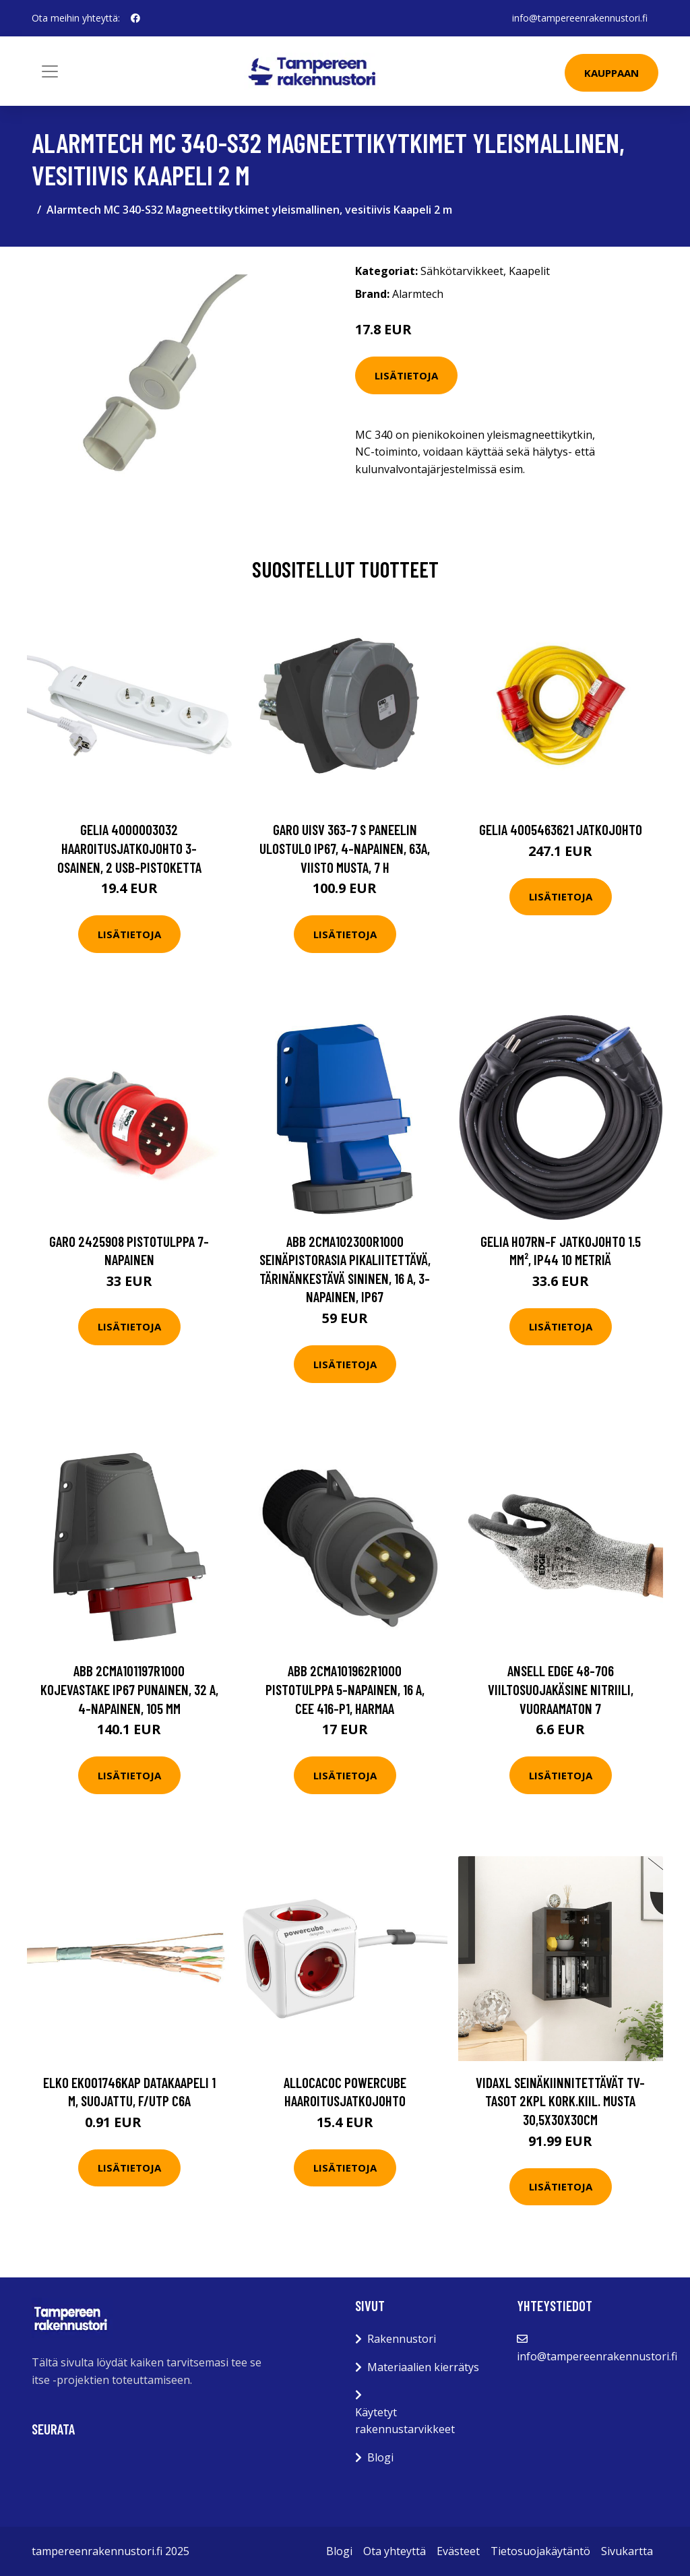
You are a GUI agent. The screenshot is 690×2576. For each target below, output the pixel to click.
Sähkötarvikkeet (461, 271)
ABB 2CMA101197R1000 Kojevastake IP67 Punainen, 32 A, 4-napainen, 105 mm (129, 1689)
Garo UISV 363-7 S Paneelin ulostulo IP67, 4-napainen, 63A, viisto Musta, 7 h (344, 848)
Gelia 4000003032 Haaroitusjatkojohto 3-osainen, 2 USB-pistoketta (129, 848)
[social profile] (135, 18)
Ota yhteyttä (394, 2551)
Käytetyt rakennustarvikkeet (405, 2421)
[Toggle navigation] (50, 71)
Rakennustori (401, 2338)
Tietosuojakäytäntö (540, 2551)
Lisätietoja (406, 375)
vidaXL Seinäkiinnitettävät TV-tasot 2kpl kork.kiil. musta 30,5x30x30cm (560, 2101)
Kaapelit (529, 271)
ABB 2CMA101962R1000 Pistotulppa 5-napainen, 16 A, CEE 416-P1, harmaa (345, 1689)
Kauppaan (611, 73)
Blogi (380, 2457)
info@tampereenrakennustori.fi (580, 17)
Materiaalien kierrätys (423, 2367)
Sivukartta (627, 2551)
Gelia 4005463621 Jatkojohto (560, 829)
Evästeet (458, 2551)
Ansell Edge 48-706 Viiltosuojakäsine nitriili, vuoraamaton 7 (560, 1689)
